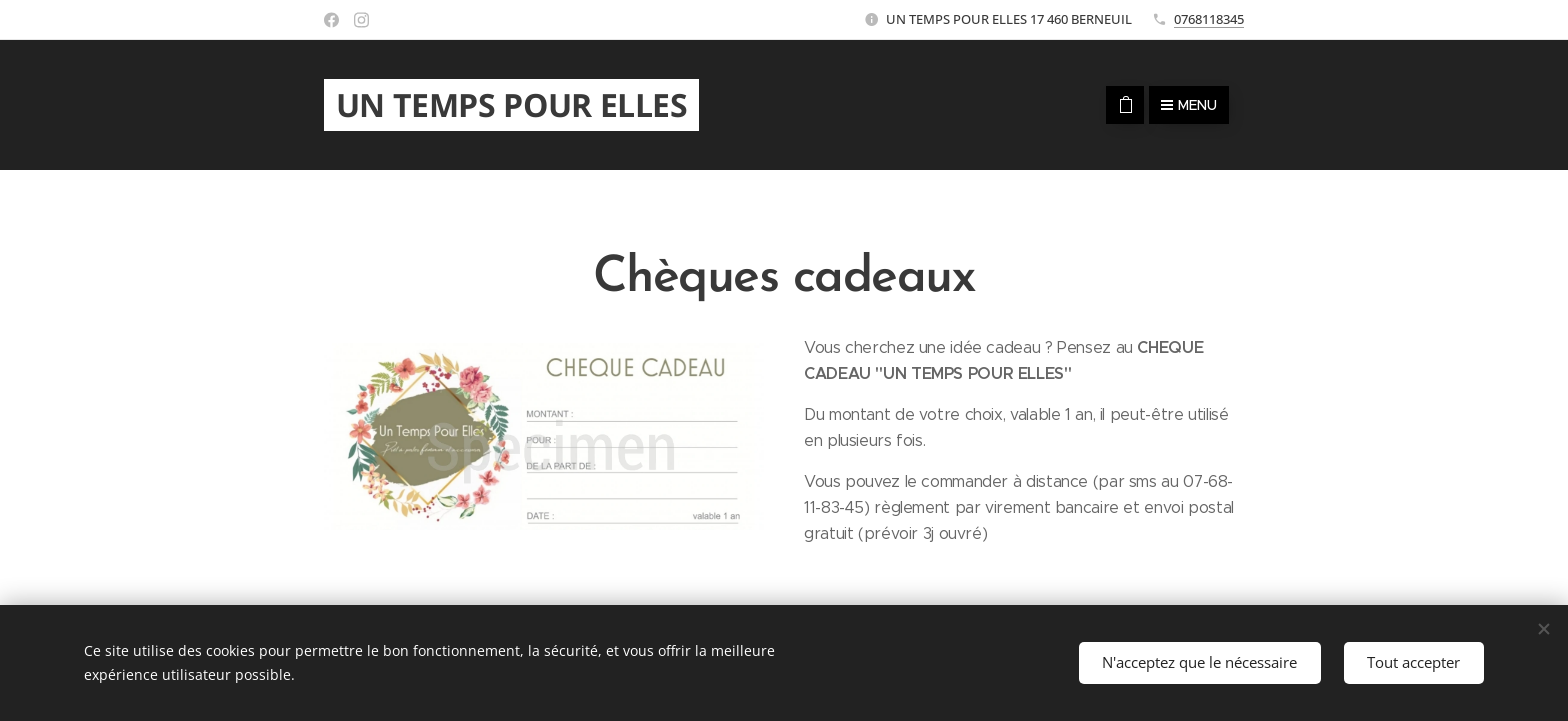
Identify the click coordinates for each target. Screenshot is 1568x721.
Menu (1189, 105)
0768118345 (1209, 19)
